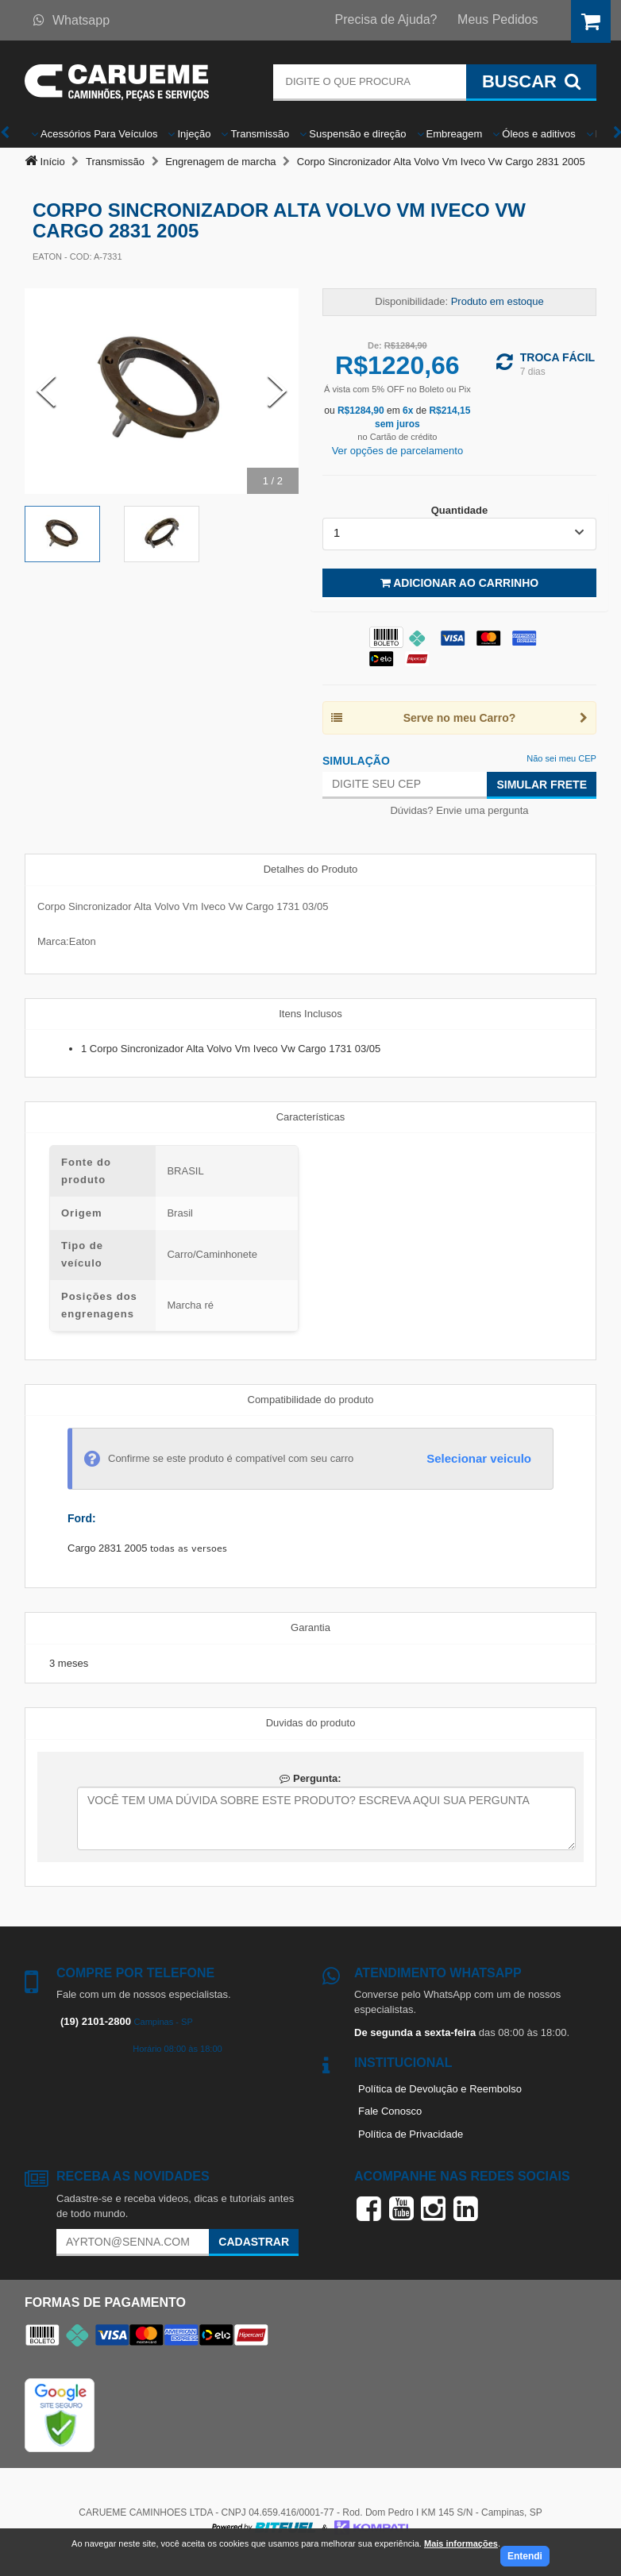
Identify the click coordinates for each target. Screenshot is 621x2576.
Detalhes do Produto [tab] (311, 869)
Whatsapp (71, 20)
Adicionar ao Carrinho (459, 583)
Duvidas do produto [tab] (311, 1723)
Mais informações (461, 2543)
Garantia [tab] (310, 1627)
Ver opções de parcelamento (398, 451)
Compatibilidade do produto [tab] (311, 1400)
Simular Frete (541, 784)
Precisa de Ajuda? (386, 19)
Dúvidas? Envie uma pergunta (459, 810)
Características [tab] (310, 1117)
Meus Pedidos (497, 19)
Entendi (524, 2556)
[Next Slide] (277, 391)
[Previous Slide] (46, 391)
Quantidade (459, 510)
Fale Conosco (390, 2111)
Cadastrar (253, 2241)
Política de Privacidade (410, 2134)
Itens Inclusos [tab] (310, 1014)
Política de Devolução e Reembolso (440, 2089)
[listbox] (459, 534)
